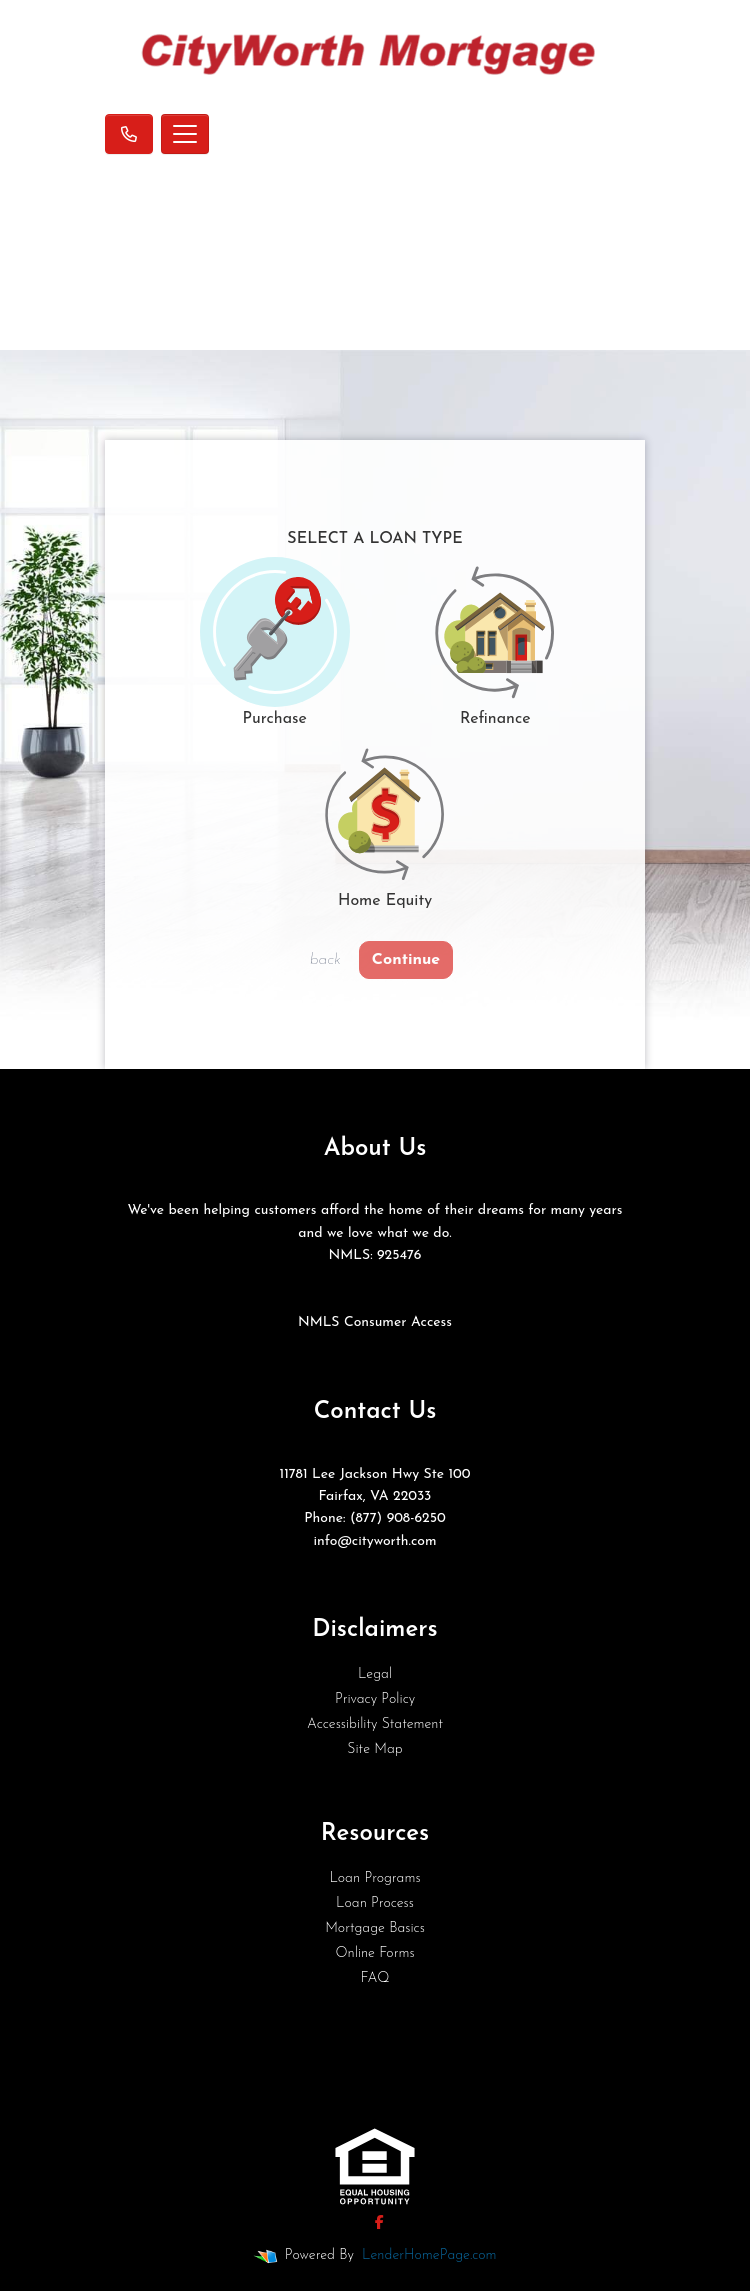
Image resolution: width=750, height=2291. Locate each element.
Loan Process (375, 1903)
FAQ (374, 1978)
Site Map (374, 1749)
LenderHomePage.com (429, 2255)
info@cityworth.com (374, 1541)
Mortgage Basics (375, 1928)
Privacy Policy (375, 1699)
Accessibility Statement (375, 1724)
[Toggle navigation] (185, 134)
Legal (375, 1674)
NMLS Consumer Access (375, 1322)
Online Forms (374, 1953)
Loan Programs (374, 1878)
